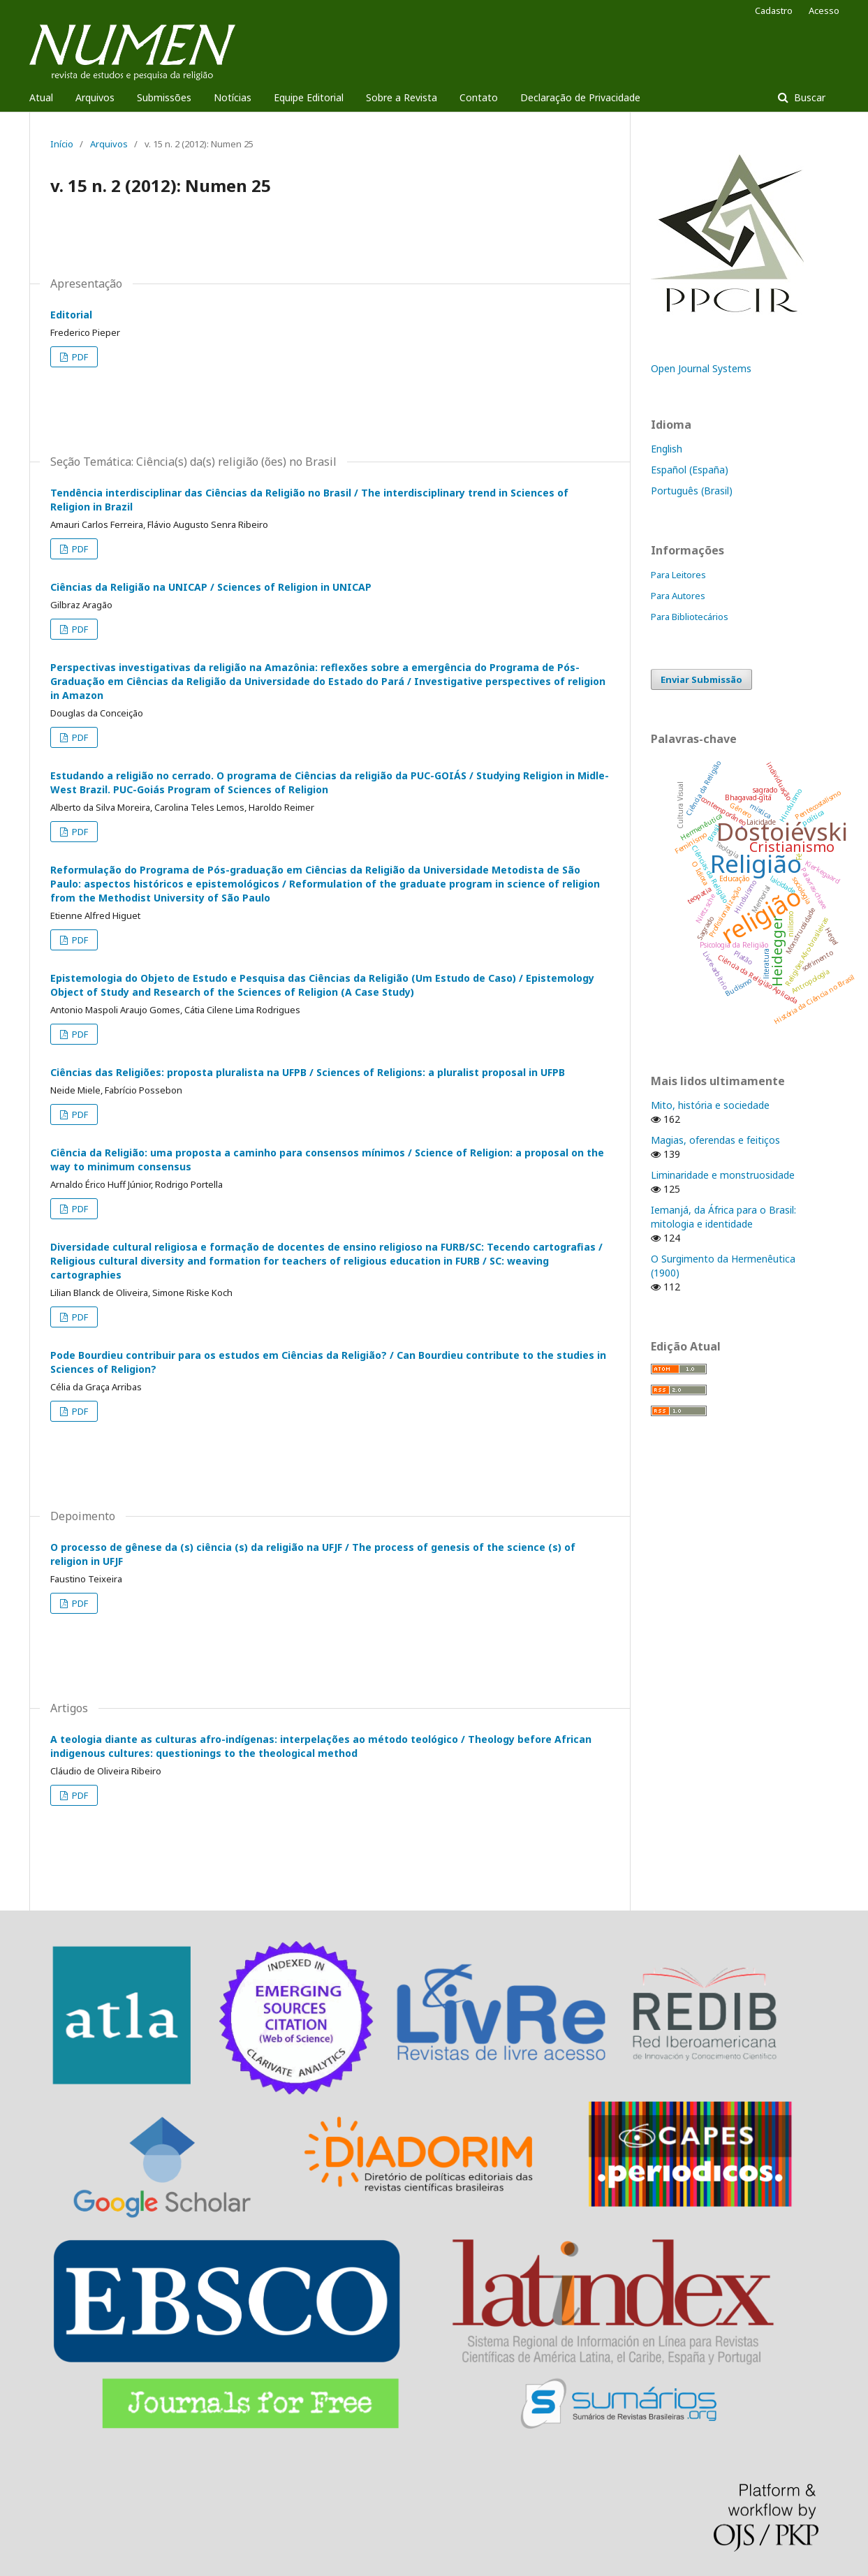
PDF (79, 357)
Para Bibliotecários (689, 616)
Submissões (164, 97)
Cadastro (774, 10)
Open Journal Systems (701, 368)
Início (61, 144)
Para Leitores (678, 574)
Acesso (824, 10)
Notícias (232, 97)
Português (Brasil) (692, 490)
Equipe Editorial (309, 97)
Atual (41, 97)
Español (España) (689, 469)
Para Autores (678, 595)
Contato (478, 97)
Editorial (71, 314)
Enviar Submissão (701, 679)
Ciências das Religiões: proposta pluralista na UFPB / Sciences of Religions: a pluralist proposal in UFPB (307, 1072)
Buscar (808, 97)
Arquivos (95, 97)
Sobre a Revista (401, 97)
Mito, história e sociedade (710, 1105)
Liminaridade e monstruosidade (723, 1175)
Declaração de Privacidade (580, 97)
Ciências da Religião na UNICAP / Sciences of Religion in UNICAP (211, 587)
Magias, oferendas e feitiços (715, 1140)
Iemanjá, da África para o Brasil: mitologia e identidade (723, 1216)
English (666, 448)
